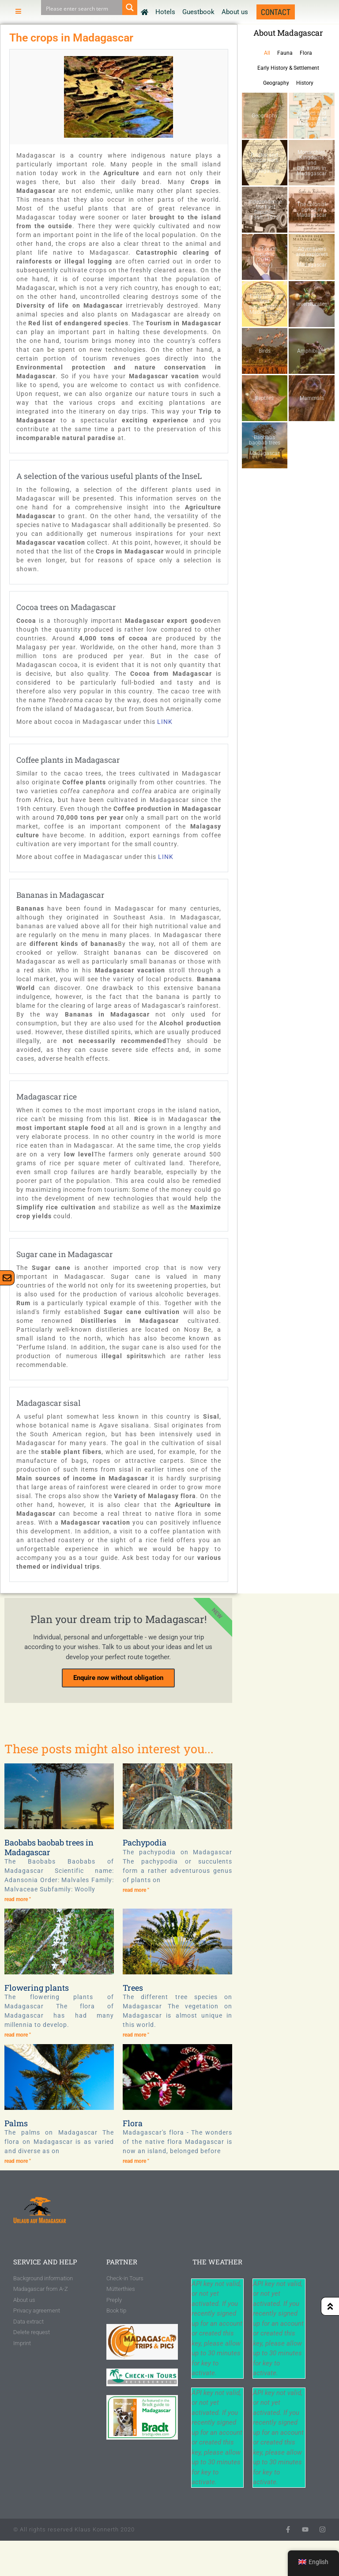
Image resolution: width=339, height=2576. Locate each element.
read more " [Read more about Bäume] (136, 2035)
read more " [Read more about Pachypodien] (136, 1890)
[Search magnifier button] (129, 7)
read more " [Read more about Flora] (136, 2161)
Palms (16, 2123)
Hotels (165, 12)
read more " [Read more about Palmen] (17, 2161)
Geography (276, 83)
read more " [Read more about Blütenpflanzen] (17, 2035)
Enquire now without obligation (118, 1678)
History (304, 83)
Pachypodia (144, 1842)
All (267, 53)
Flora (306, 53)
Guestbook (198, 12)
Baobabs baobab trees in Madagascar (49, 1847)
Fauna (285, 53)
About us (235, 12)
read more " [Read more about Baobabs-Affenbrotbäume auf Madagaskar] (17, 1899)
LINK (165, 721)
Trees (133, 1987)
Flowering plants (36, 1987)
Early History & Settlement (288, 68)
